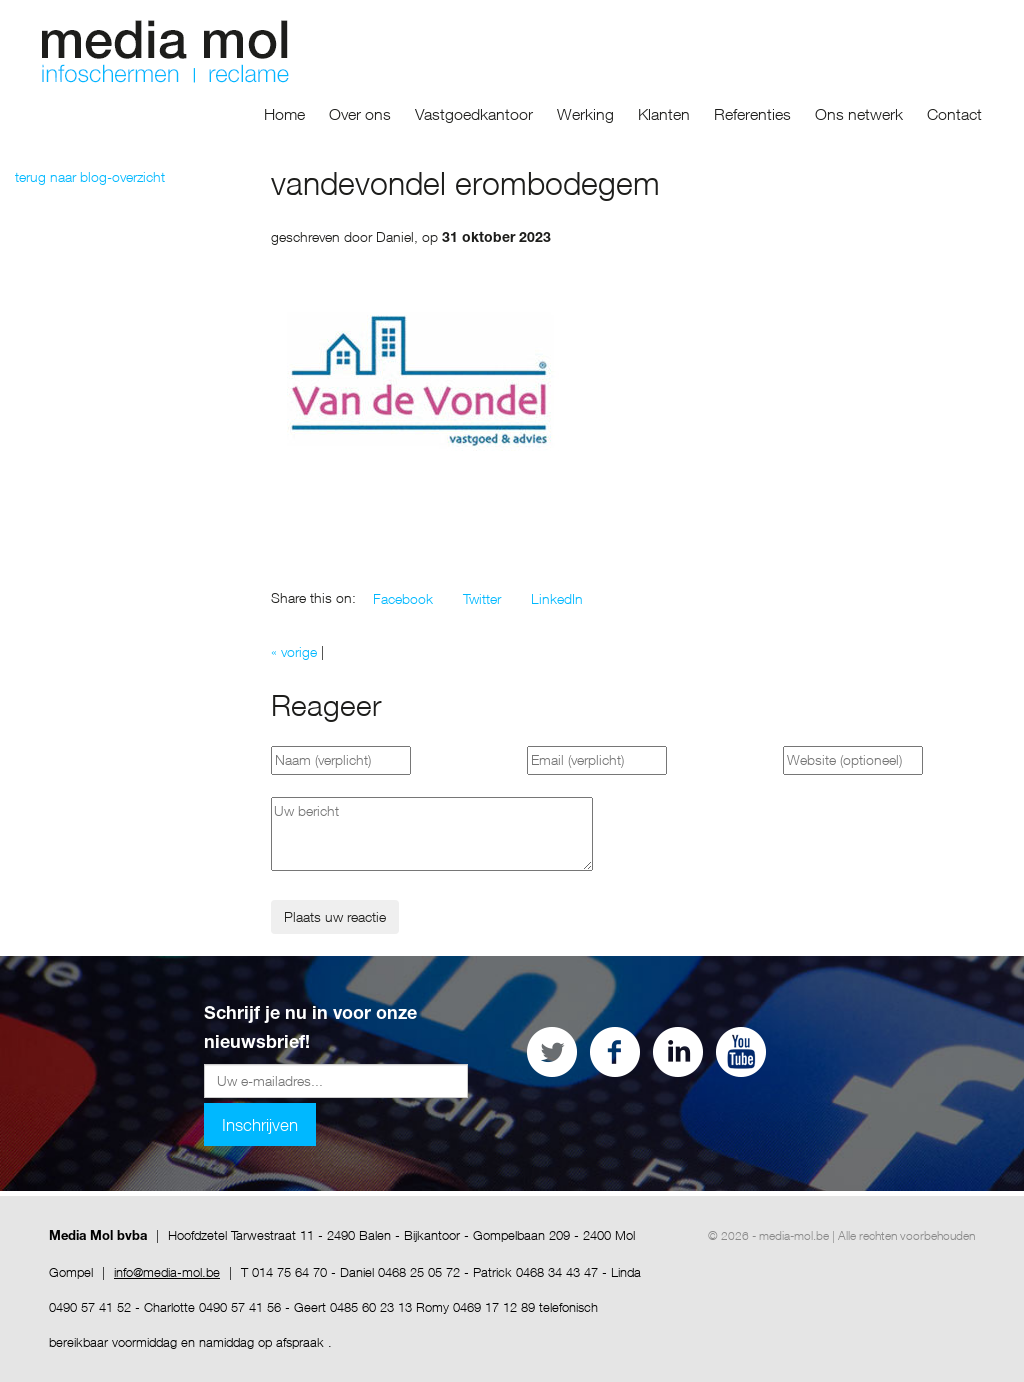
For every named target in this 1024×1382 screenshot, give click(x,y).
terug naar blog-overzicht (90, 176)
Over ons (360, 114)
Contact (954, 114)
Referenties (752, 114)
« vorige (294, 651)
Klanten (664, 114)
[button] (403, 599)
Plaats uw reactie (335, 916)
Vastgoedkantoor (474, 114)
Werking (585, 114)
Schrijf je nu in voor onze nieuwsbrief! (310, 1029)
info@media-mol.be (167, 1272)
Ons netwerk (859, 114)
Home (284, 114)
